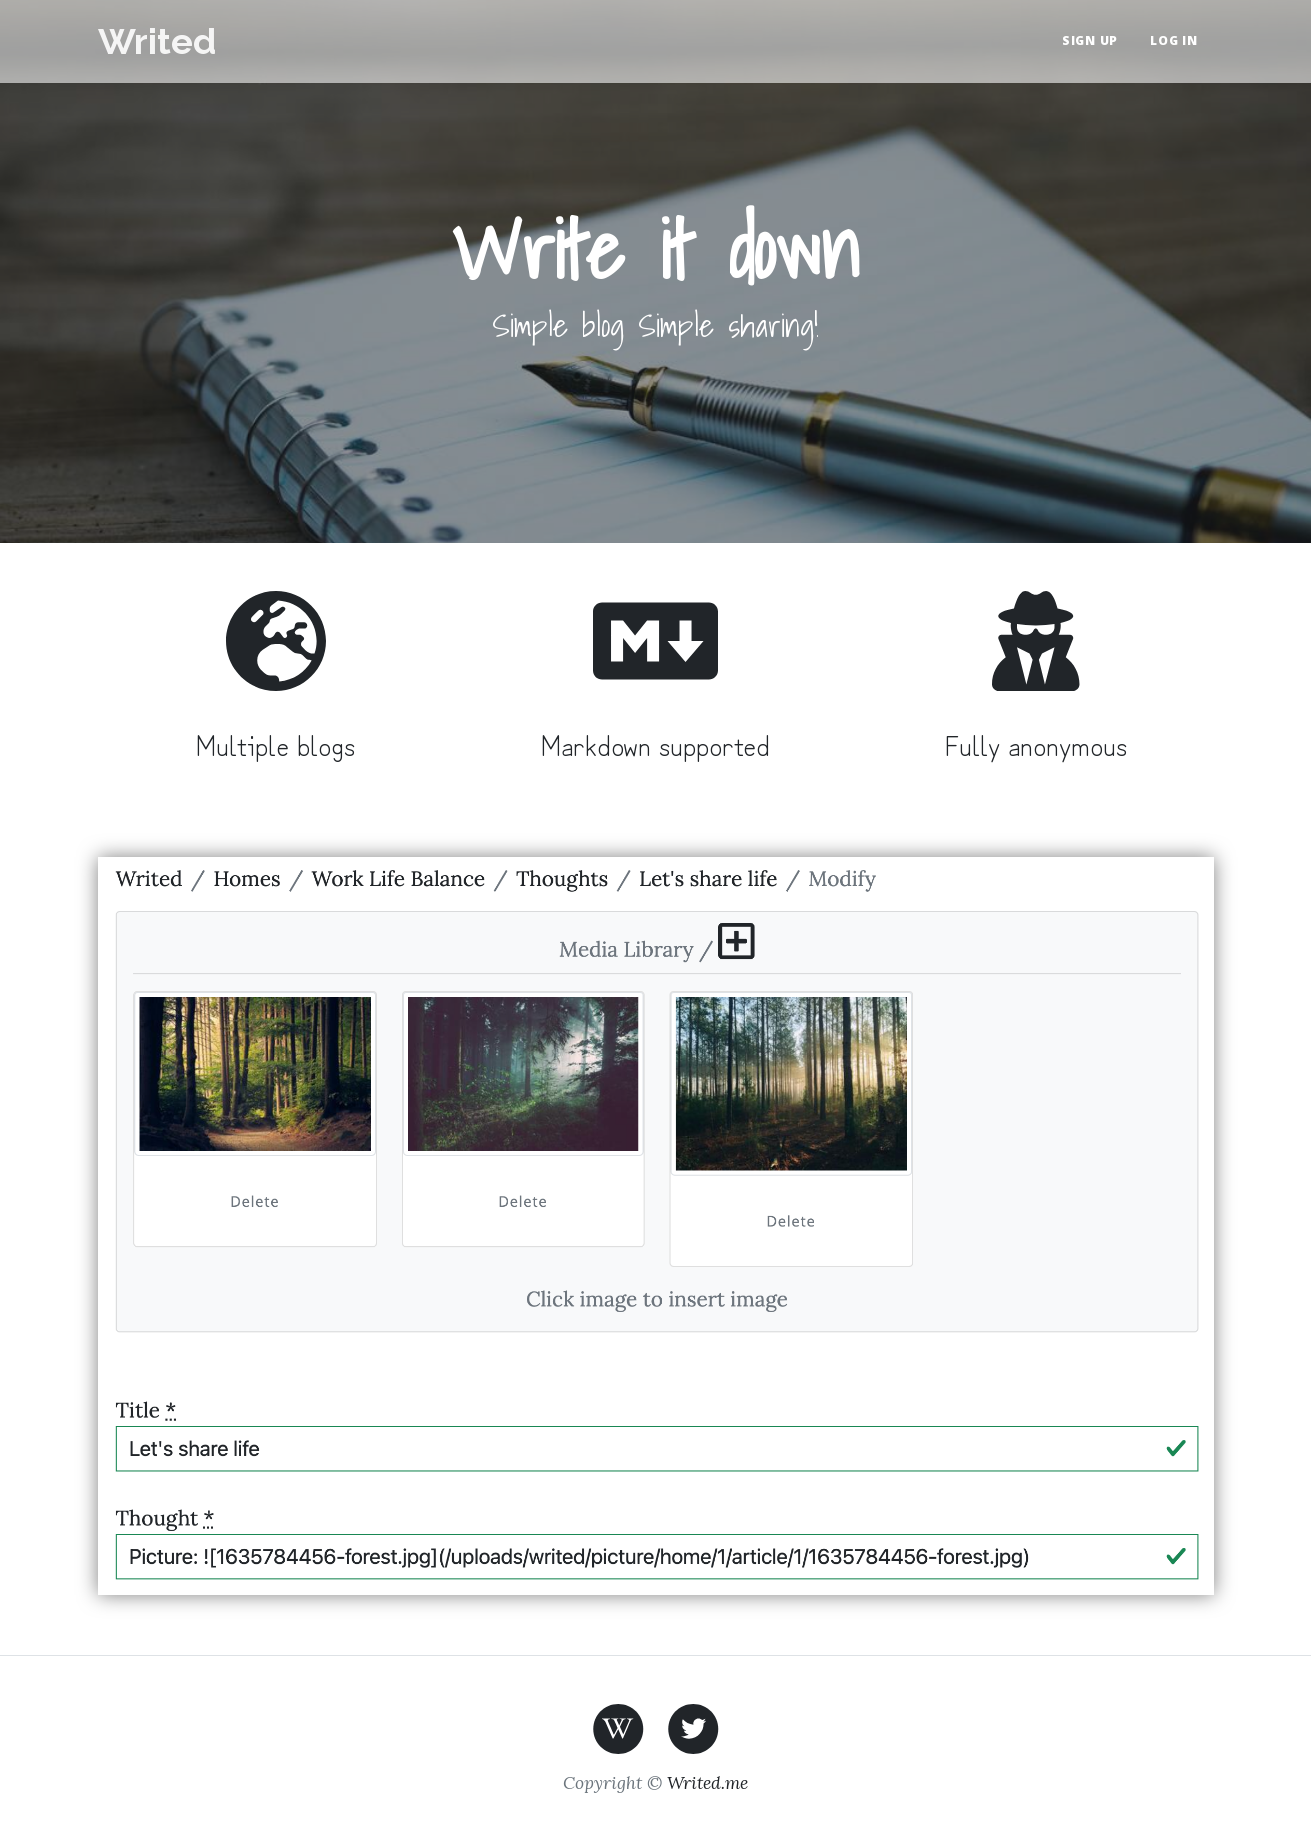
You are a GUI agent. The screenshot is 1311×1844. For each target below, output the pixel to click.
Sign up (1090, 40)
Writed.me (707, 1782)
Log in (1174, 40)
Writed (157, 41)
